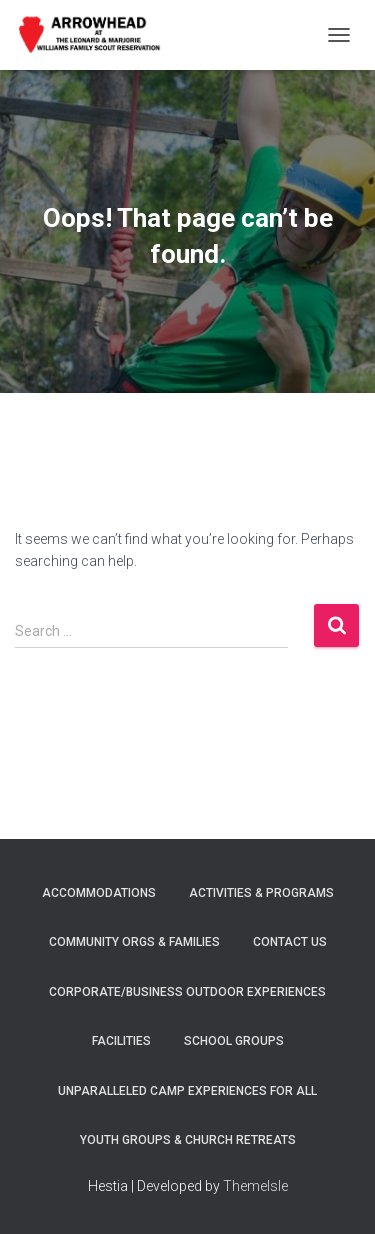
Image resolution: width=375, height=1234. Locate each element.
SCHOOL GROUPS (234, 1041)
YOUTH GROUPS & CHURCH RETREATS (188, 1140)
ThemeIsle (255, 1186)
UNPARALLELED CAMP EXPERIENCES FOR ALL (187, 1091)
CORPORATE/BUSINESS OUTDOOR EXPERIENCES (187, 992)
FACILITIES (121, 1041)
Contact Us (290, 942)
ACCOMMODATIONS (99, 893)
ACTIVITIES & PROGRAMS (261, 893)
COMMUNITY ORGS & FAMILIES (134, 942)
